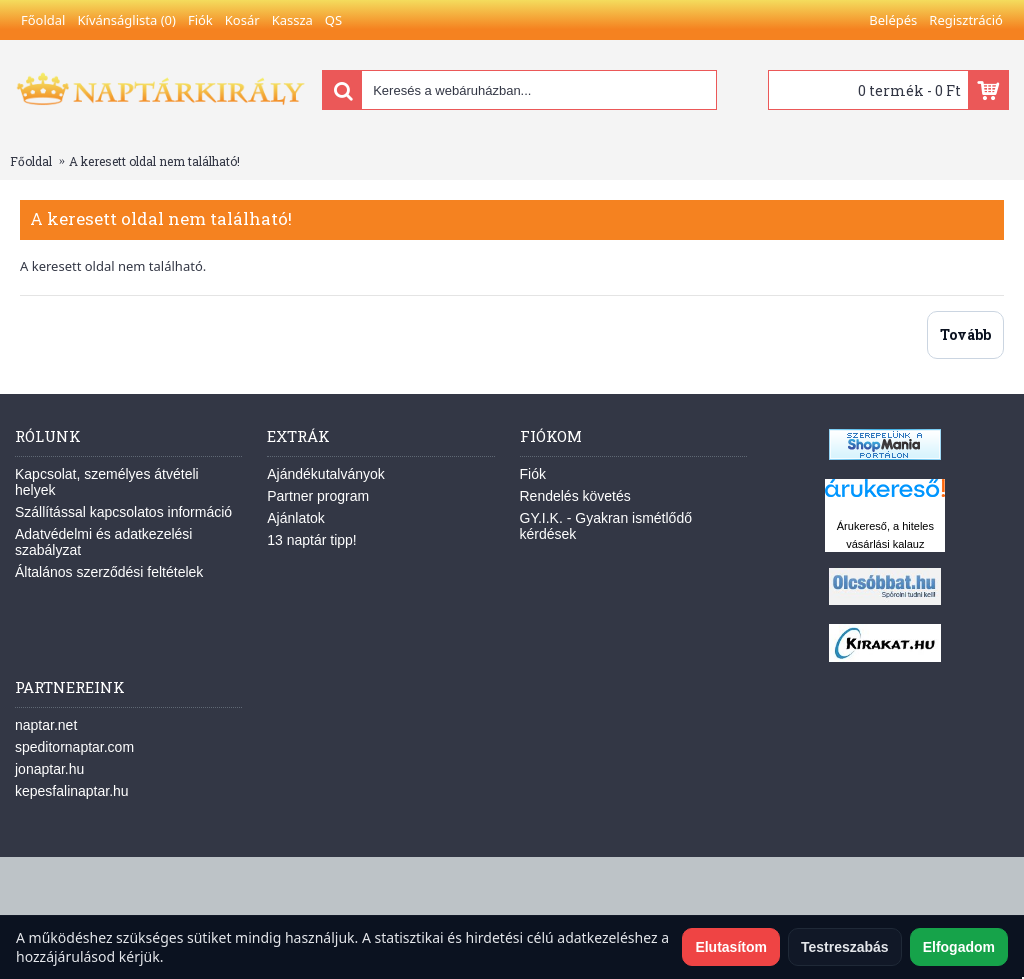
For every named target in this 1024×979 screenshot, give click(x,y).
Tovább (965, 334)
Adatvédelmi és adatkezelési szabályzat (103, 542)
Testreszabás (845, 947)
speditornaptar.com (74, 747)
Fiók (533, 474)
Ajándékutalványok (326, 474)
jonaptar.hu (49, 769)
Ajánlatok (296, 518)
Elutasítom (731, 947)
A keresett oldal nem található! (154, 161)
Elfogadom (959, 947)
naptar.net (46, 725)
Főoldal (31, 161)
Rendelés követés (575, 496)
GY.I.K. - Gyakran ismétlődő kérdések (606, 526)
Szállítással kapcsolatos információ (123, 512)
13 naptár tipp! (312, 540)
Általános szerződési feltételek (109, 572)
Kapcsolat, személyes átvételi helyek (107, 482)
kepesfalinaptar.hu (72, 791)
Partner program (318, 496)
